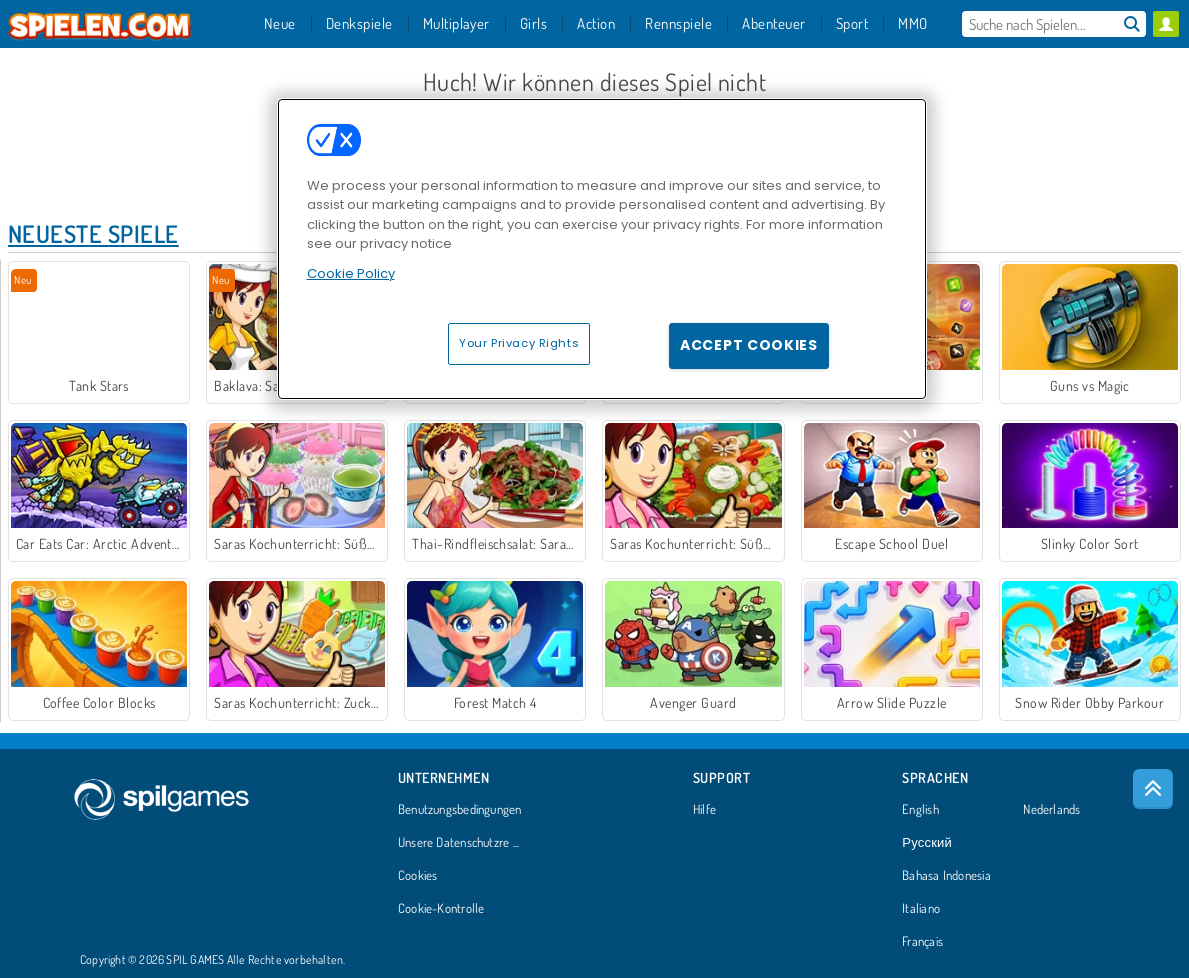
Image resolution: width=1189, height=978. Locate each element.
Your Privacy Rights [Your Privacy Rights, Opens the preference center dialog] (519, 343)
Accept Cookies (749, 345)
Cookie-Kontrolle (441, 909)
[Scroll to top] (1153, 789)
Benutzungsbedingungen (460, 810)
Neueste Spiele (93, 233)
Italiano (921, 909)
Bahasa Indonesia (946, 876)
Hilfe (704, 810)
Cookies (418, 876)
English (920, 810)
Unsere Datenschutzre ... (458, 843)
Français (922, 942)
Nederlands (1051, 810)
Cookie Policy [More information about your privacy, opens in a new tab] (351, 273)
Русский (927, 843)
